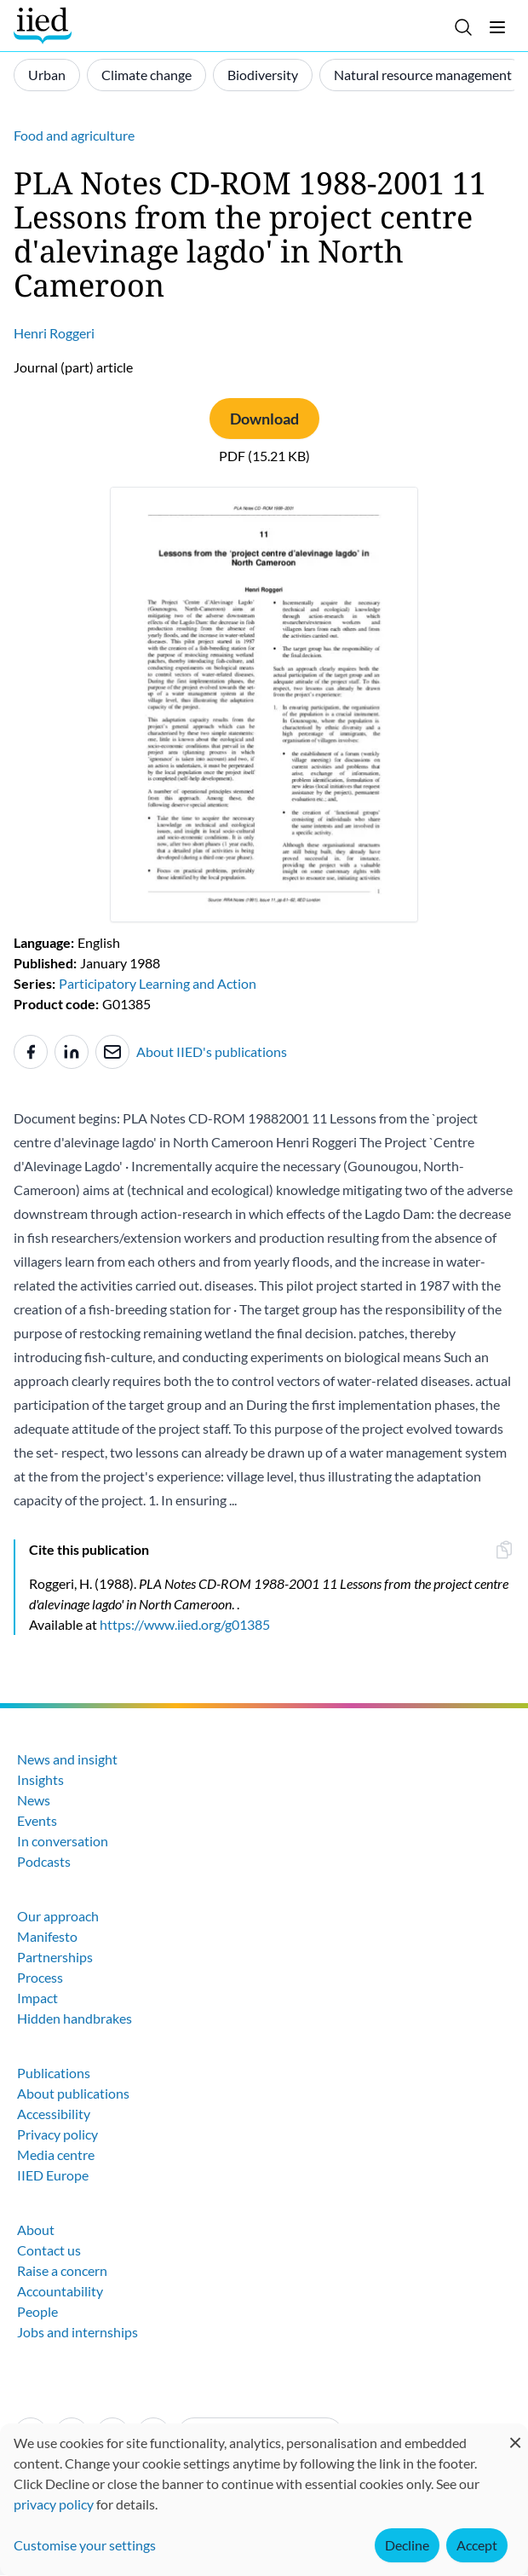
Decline (407, 2545)
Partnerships (55, 1957)
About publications (73, 2093)
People (37, 2311)
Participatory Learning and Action (157, 983)
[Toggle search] (463, 27)
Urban (47, 74)
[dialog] (264, 2499)
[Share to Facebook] (31, 1052)
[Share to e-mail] (112, 1052)
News (33, 1800)
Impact (37, 1998)
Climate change (146, 74)
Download (264, 418)
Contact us (49, 2250)
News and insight (67, 1759)
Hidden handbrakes (74, 2018)
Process (40, 1977)
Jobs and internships (77, 2332)
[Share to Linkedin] (72, 1052)
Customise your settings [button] (85, 2545)
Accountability (60, 2291)
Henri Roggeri (54, 333)
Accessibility (53, 2113)
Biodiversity (262, 74)
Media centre (56, 2154)
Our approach (58, 1916)
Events (37, 1820)
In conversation (62, 1841)
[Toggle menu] (497, 27)
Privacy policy (57, 2134)
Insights (40, 1779)
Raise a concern (62, 2270)
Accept (476, 2545)
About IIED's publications (211, 1051)
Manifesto (47, 1936)
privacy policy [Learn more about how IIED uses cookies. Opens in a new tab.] (54, 2504)
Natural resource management (423, 74)
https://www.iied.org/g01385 (185, 1624)
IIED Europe (53, 2175)
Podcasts (44, 1861)
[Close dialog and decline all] (515, 2434)
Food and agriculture (74, 135)
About (36, 2229)
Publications (53, 2073)
